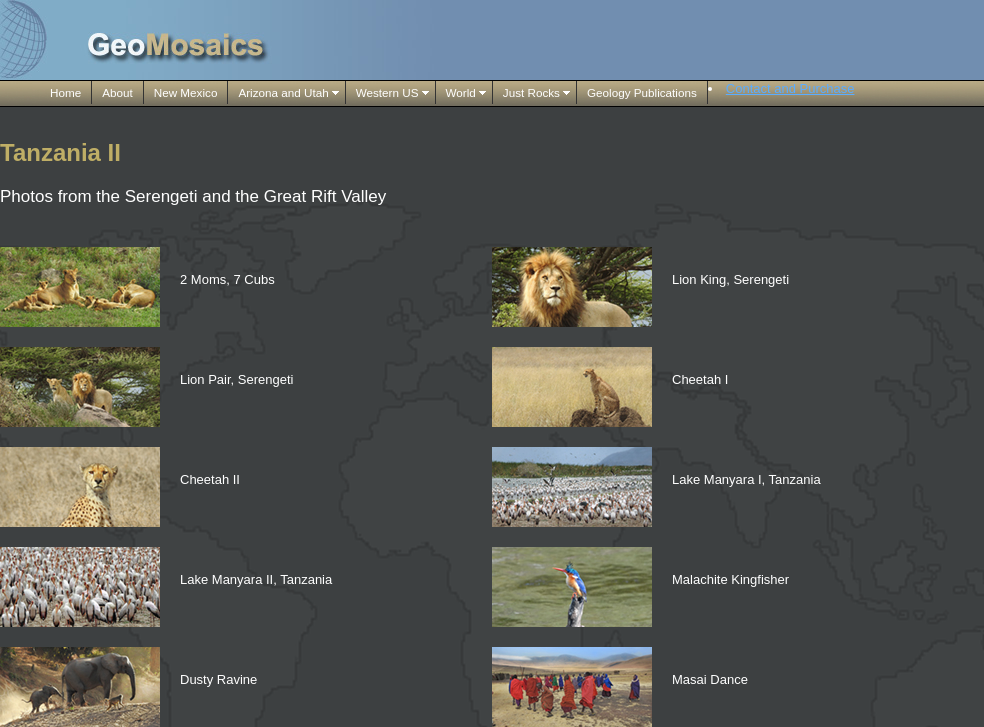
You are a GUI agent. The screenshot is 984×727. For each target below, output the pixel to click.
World (461, 92)
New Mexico (186, 92)
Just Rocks (531, 92)
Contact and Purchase (790, 88)
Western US (387, 92)
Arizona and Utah (283, 92)
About (117, 92)
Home (65, 92)
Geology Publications (642, 92)
